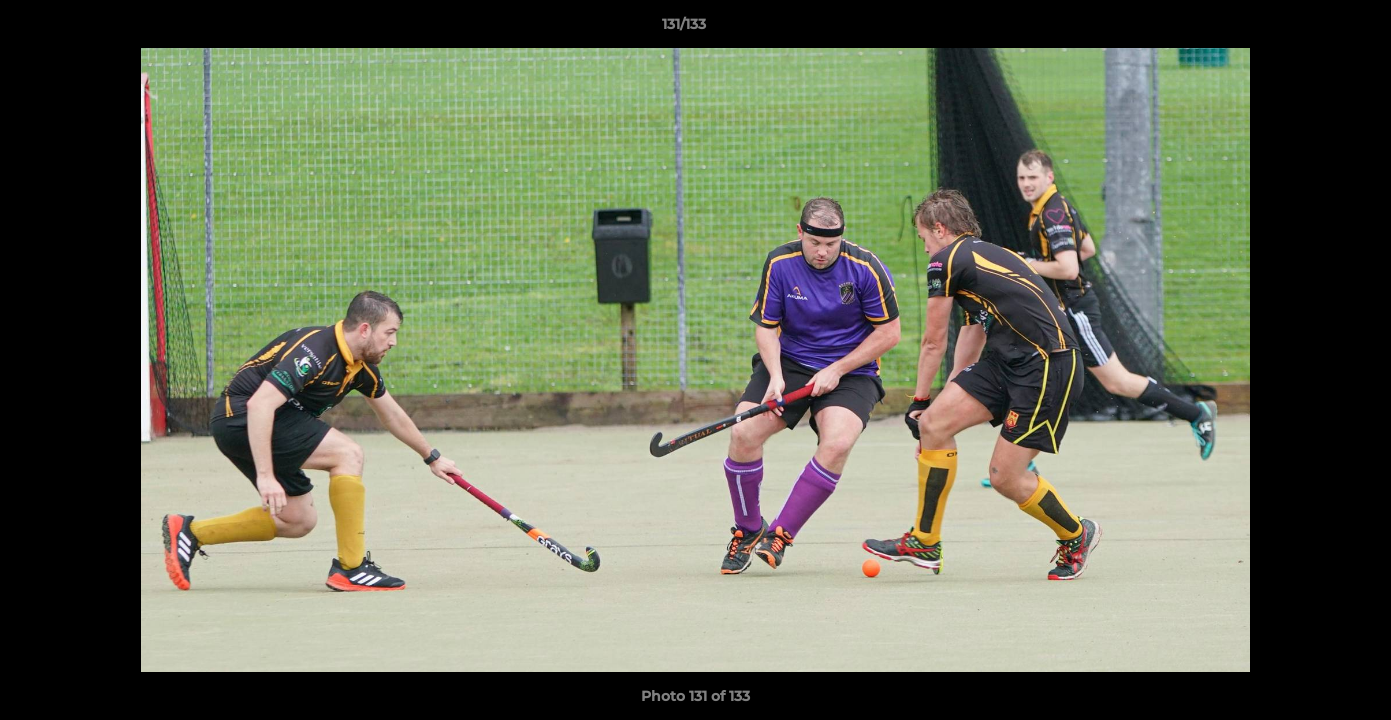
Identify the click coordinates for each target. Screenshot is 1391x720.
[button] (1307, 29)
